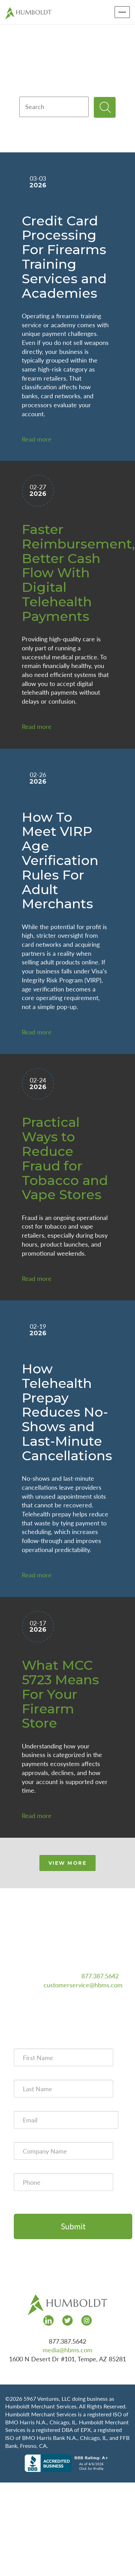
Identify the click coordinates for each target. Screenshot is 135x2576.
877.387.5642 (100, 1976)
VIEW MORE (67, 1863)
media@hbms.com (67, 2350)
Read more (37, 439)
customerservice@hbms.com (83, 1985)
